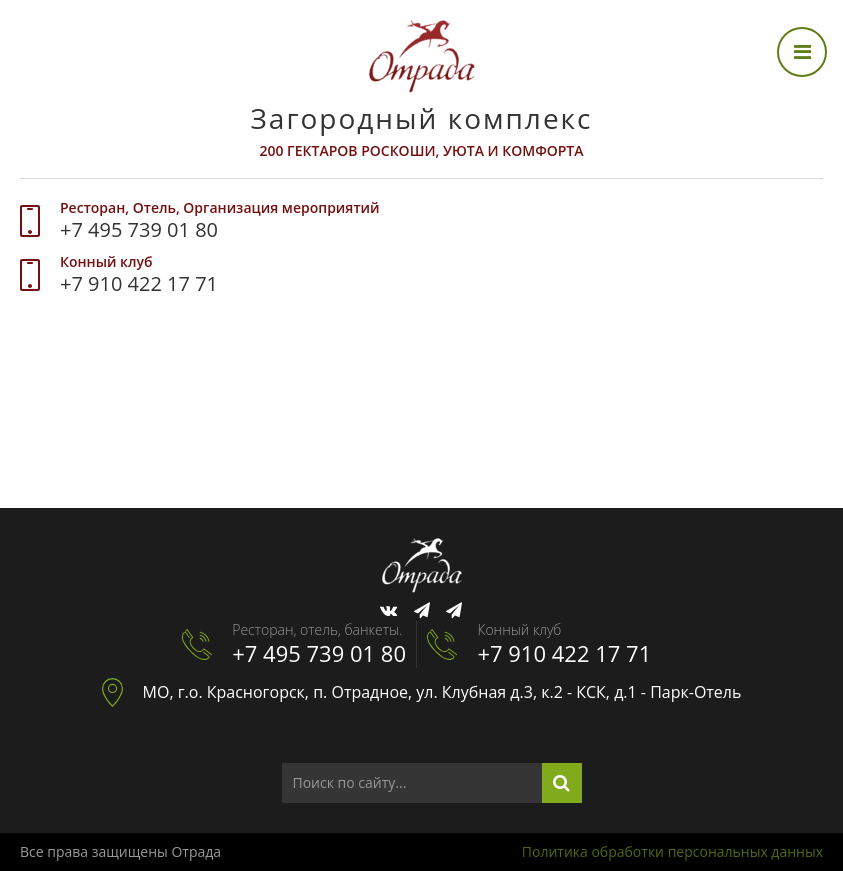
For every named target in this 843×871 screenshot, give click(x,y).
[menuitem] (48, 348)
